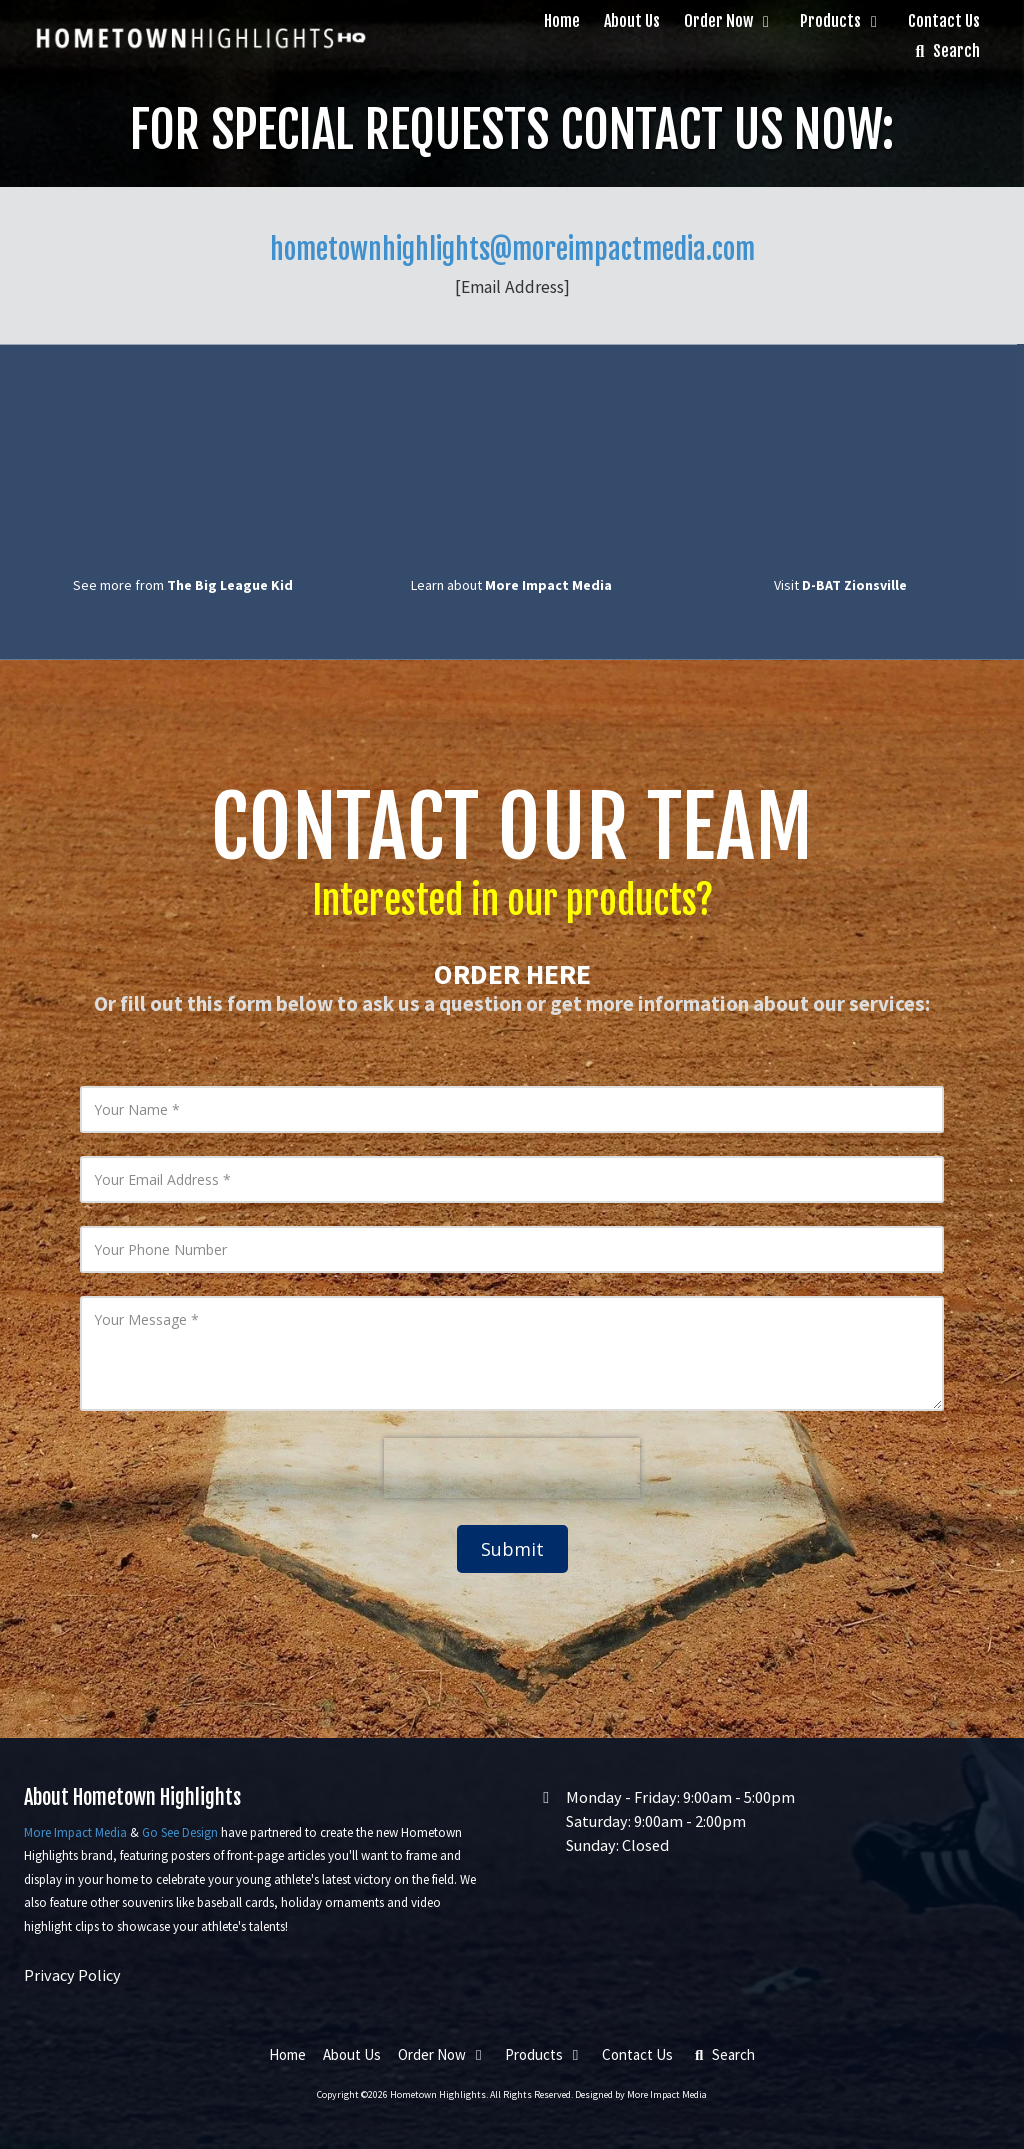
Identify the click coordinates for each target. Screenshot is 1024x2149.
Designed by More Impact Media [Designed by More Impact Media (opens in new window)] (641, 2094)
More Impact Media (75, 1832)
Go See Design (180, 1832)
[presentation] (512, 1468)
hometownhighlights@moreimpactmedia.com (512, 249)
